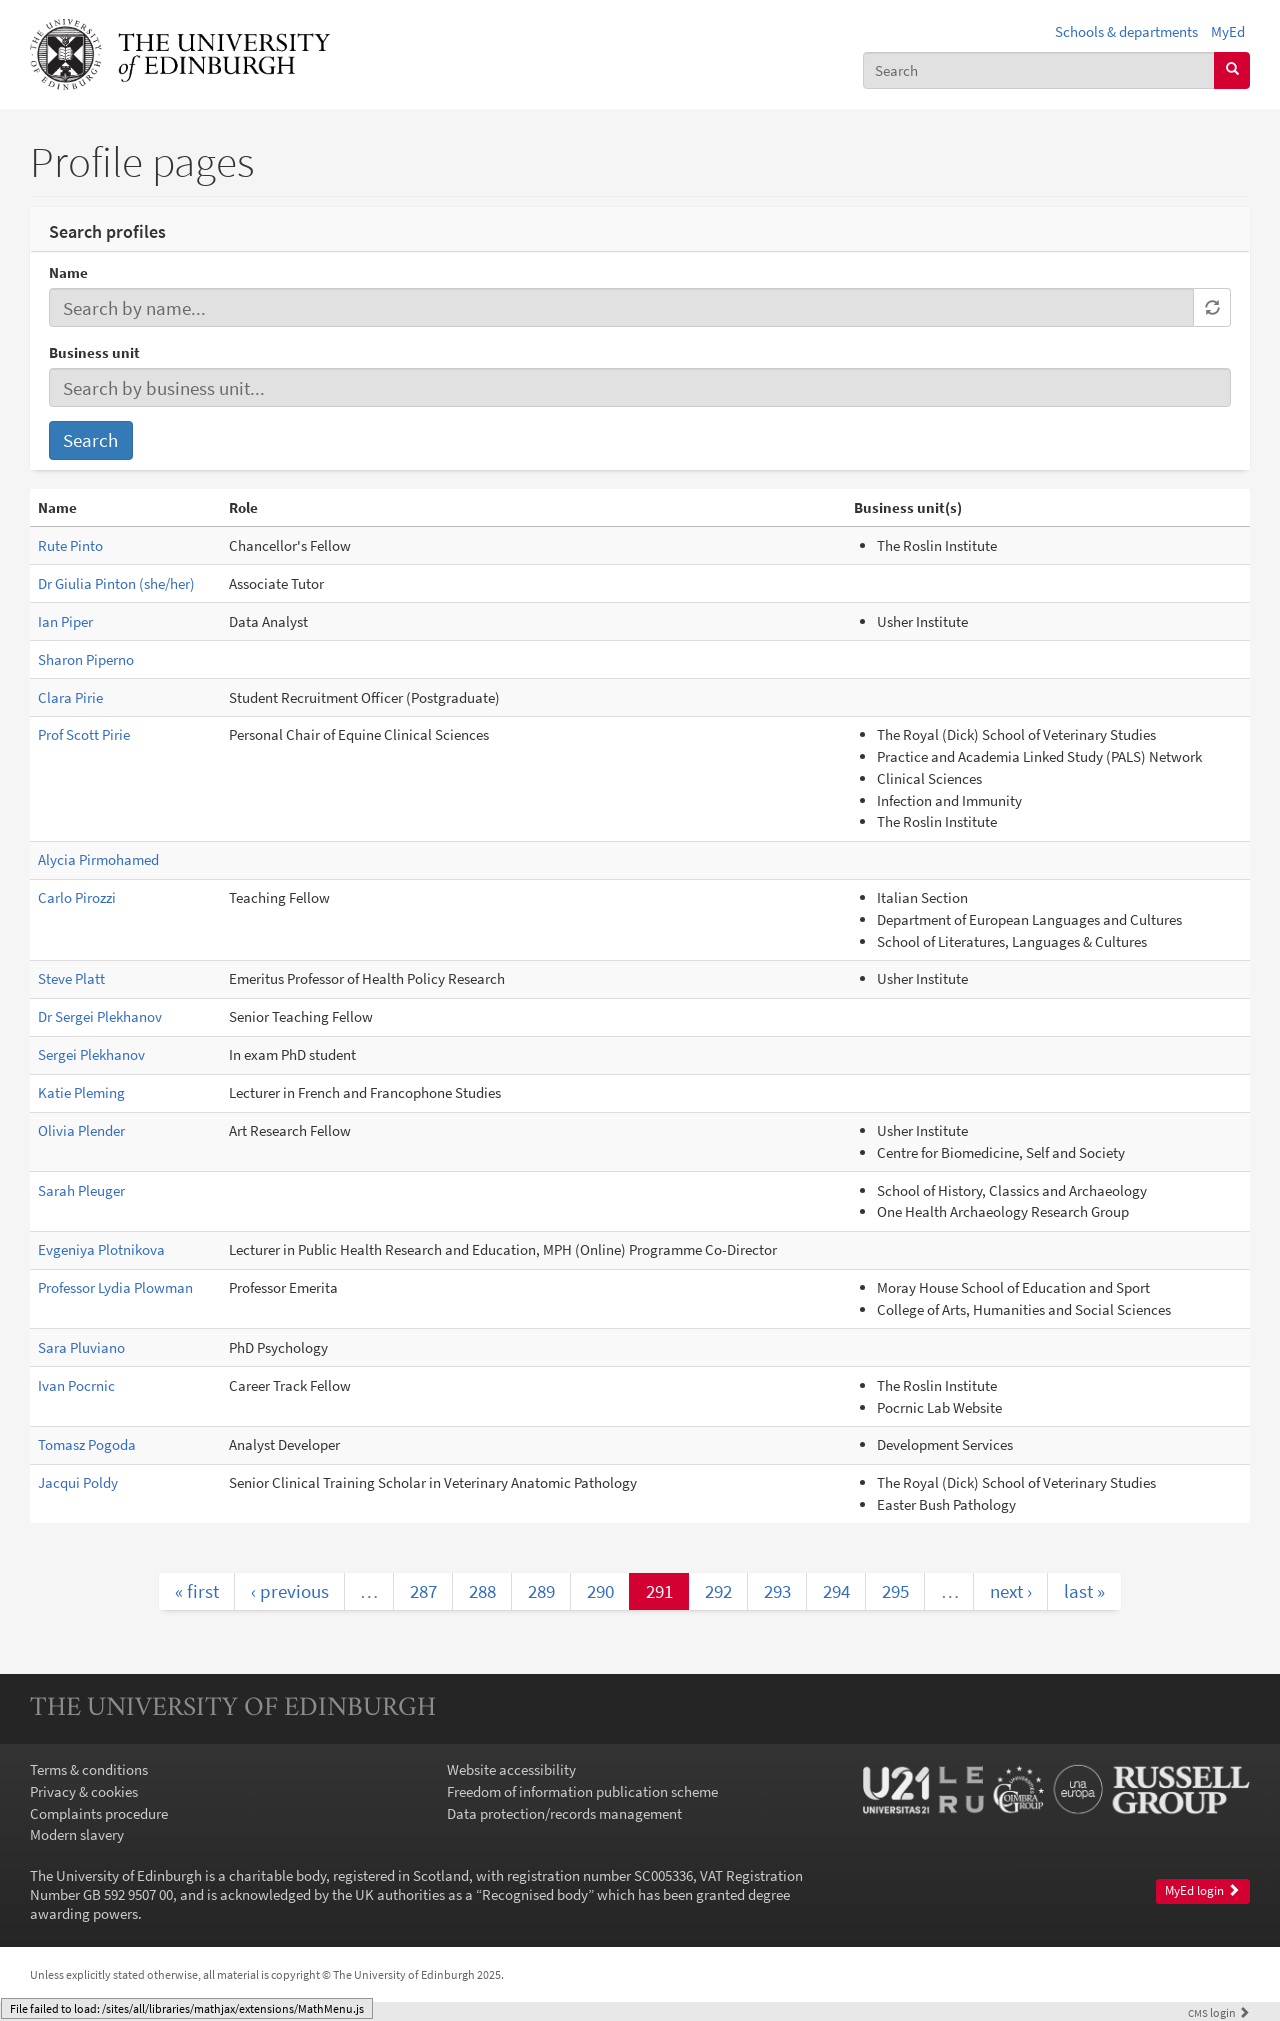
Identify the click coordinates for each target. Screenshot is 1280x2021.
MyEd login (1202, 1890)
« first (197, 1591)
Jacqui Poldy (78, 1482)
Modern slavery (77, 1834)
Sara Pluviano (81, 1347)
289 (541, 1591)
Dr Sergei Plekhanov (100, 1016)
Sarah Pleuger (81, 1190)
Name (68, 272)
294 (836, 1591)
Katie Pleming (81, 1092)
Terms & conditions (89, 1769)
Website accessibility (511, 1769)
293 (777, 1591)
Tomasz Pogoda (87, 1444)
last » (1084, 1591)
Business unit (94, 352)
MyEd (1228, 31)
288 (482, 1591)
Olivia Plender (81, 1130)
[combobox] (1039, 70)
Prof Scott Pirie (84, 734)
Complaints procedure (99, 1813)
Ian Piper (65, 621)
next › (1011, 1591)
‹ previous (290, 1591)
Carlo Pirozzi (77, 897)
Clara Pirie (70, 697)
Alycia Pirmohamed (98, 859)
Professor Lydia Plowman (115, 1287)
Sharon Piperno (86, 659)
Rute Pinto (70, 545)
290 (600, 1591)
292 (718, 1591)
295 (895, 1591)
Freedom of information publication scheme (582, 1791)
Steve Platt (71, 978)
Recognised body (535, 1894)
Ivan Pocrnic (76, 1385)
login (1219, 2012)
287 (423, 1591)
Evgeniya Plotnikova (101, 1249)
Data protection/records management (564, 1813)
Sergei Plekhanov (91, 1054)
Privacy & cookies (84, 1791)
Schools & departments (1126, 31)
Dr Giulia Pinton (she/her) (116, 583)
